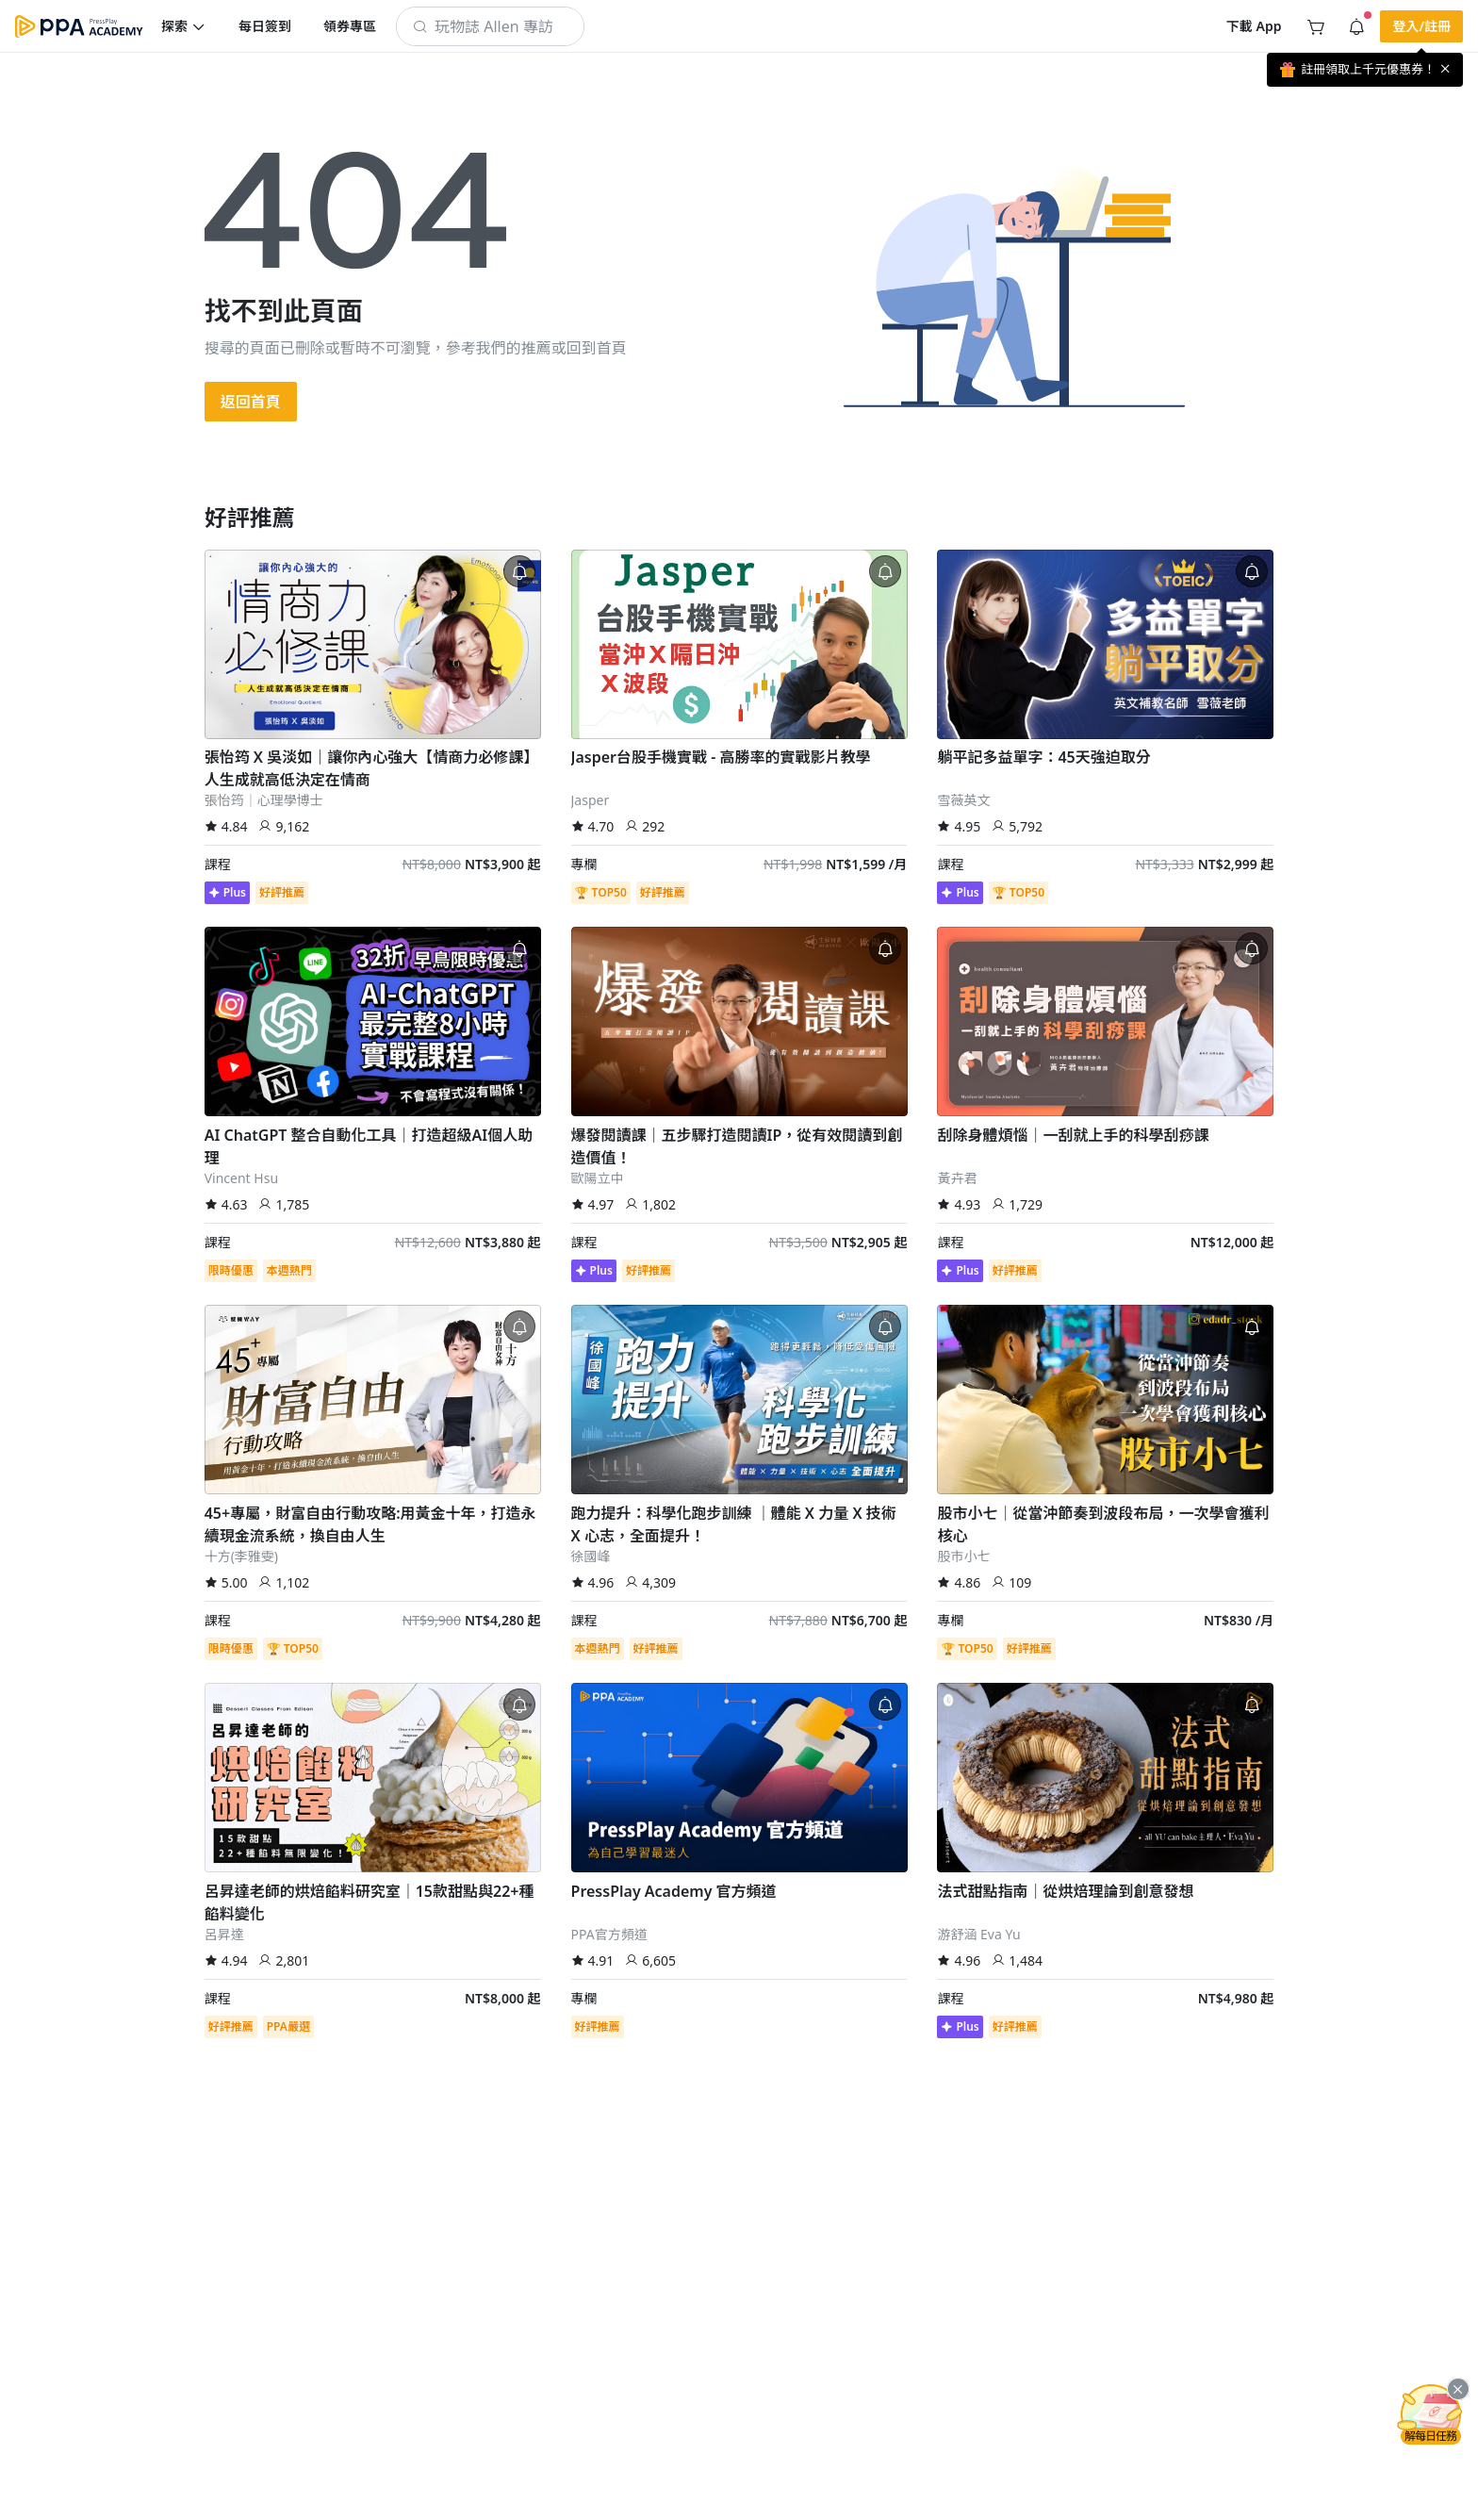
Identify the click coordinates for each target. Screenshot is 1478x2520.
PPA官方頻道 (609, 1934)
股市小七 (963, 1556)
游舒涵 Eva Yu (978, 1934)
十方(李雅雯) (241, 1556)
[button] (184, 26)
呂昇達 (224, 1934)
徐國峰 (591, 1556)
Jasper (590, 800)
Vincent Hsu (241, 1178)
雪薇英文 (963, 800)
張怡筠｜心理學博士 (264, 800)
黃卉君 (957, 1178)
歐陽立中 (597, 1178)
